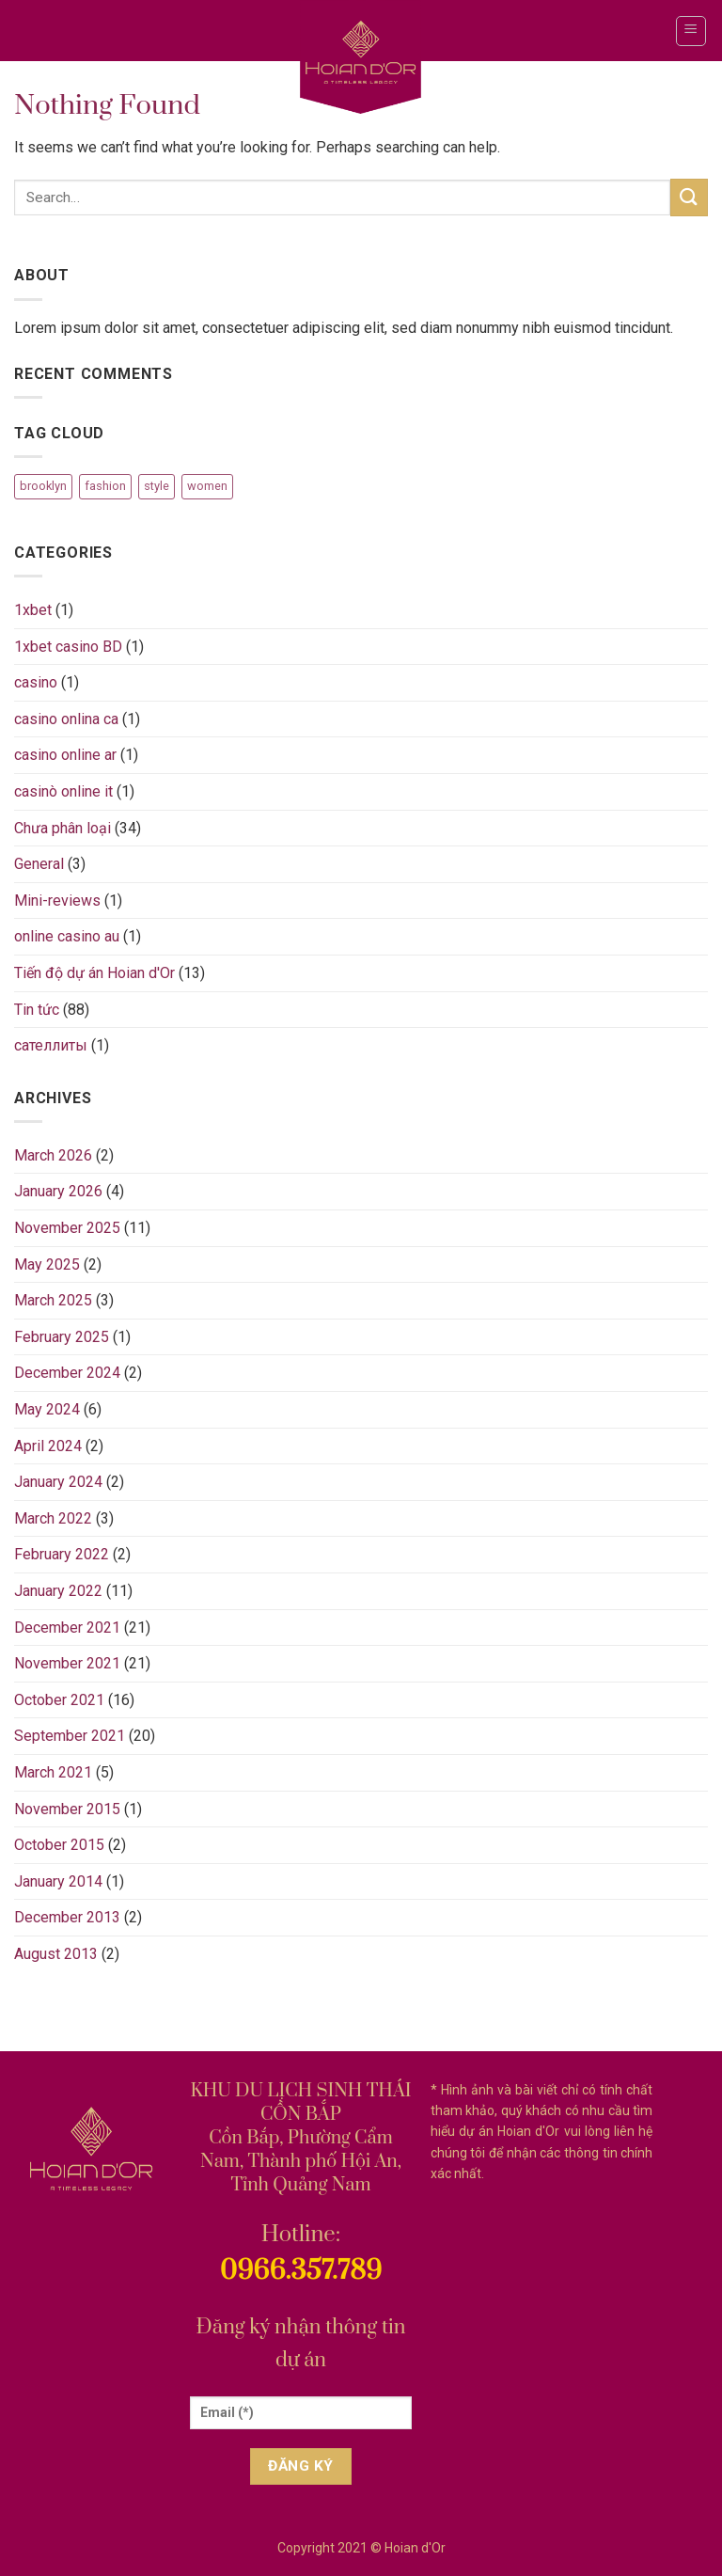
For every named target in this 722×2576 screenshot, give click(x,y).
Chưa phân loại (62, 828)
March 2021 (53, 1772)
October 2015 (59, 1845)
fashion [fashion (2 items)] (105, 486)
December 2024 (67, 1373)
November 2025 (67, 1228)
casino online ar (65, 755)
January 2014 (58, 1881)
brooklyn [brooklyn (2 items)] (43, 486)
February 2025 (61, 1337)
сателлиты (50, 1045)
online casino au (66, 936)
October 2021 (59, 1700)
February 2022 (61, 1554)
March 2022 (53, 1518)
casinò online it (63, 791)
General (39, 864)
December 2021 (67, 1627)
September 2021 (69, 1736)
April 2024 (48, 1446)
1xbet (33, 610)
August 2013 (56, 1954)
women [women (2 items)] (207, 486)
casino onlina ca (66, 719)
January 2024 (58, 1482)
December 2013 (67, 1917)
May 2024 (47, 1409)
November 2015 (67, 1809)
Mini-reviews (57, 900)
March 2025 (53, 1300)
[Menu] (691, 31)
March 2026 (53, 1155)
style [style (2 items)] (156, 486)
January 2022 (58, 1591)
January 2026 (58, 1191)
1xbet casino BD (68, 647)
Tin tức (36, 1010)
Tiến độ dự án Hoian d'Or (94, 973)
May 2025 (47, 1264)
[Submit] (689, 197)
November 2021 (67, 1663)
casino (35, 682)
